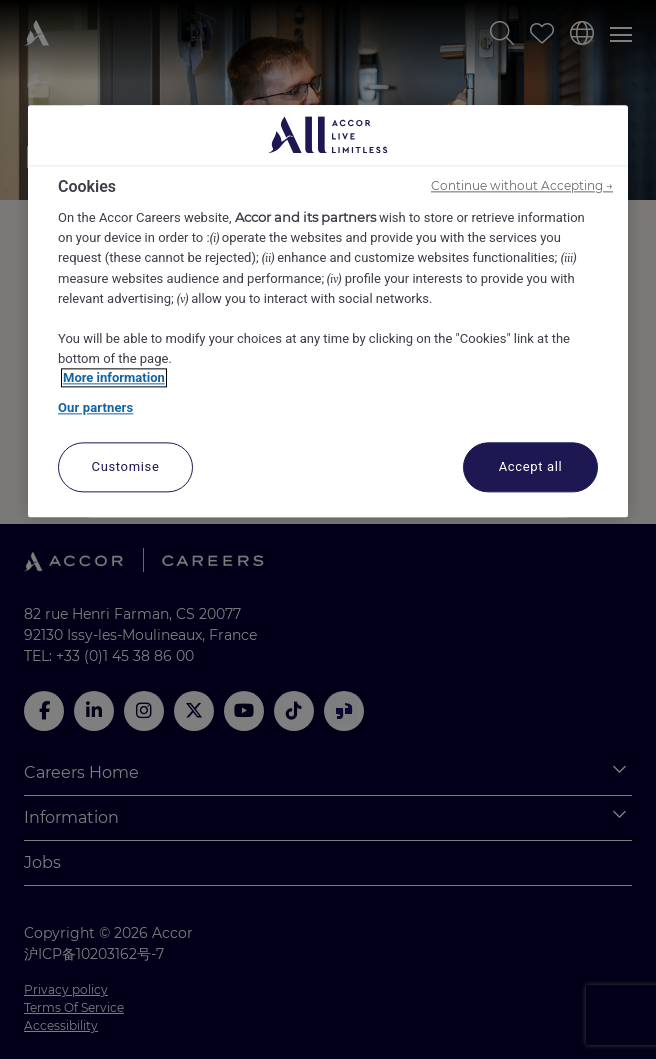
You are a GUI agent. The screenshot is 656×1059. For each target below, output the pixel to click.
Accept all (531, 467)
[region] (328, 311)
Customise (126, 467)
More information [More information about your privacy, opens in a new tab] (114, 378)
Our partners (95, 407)
